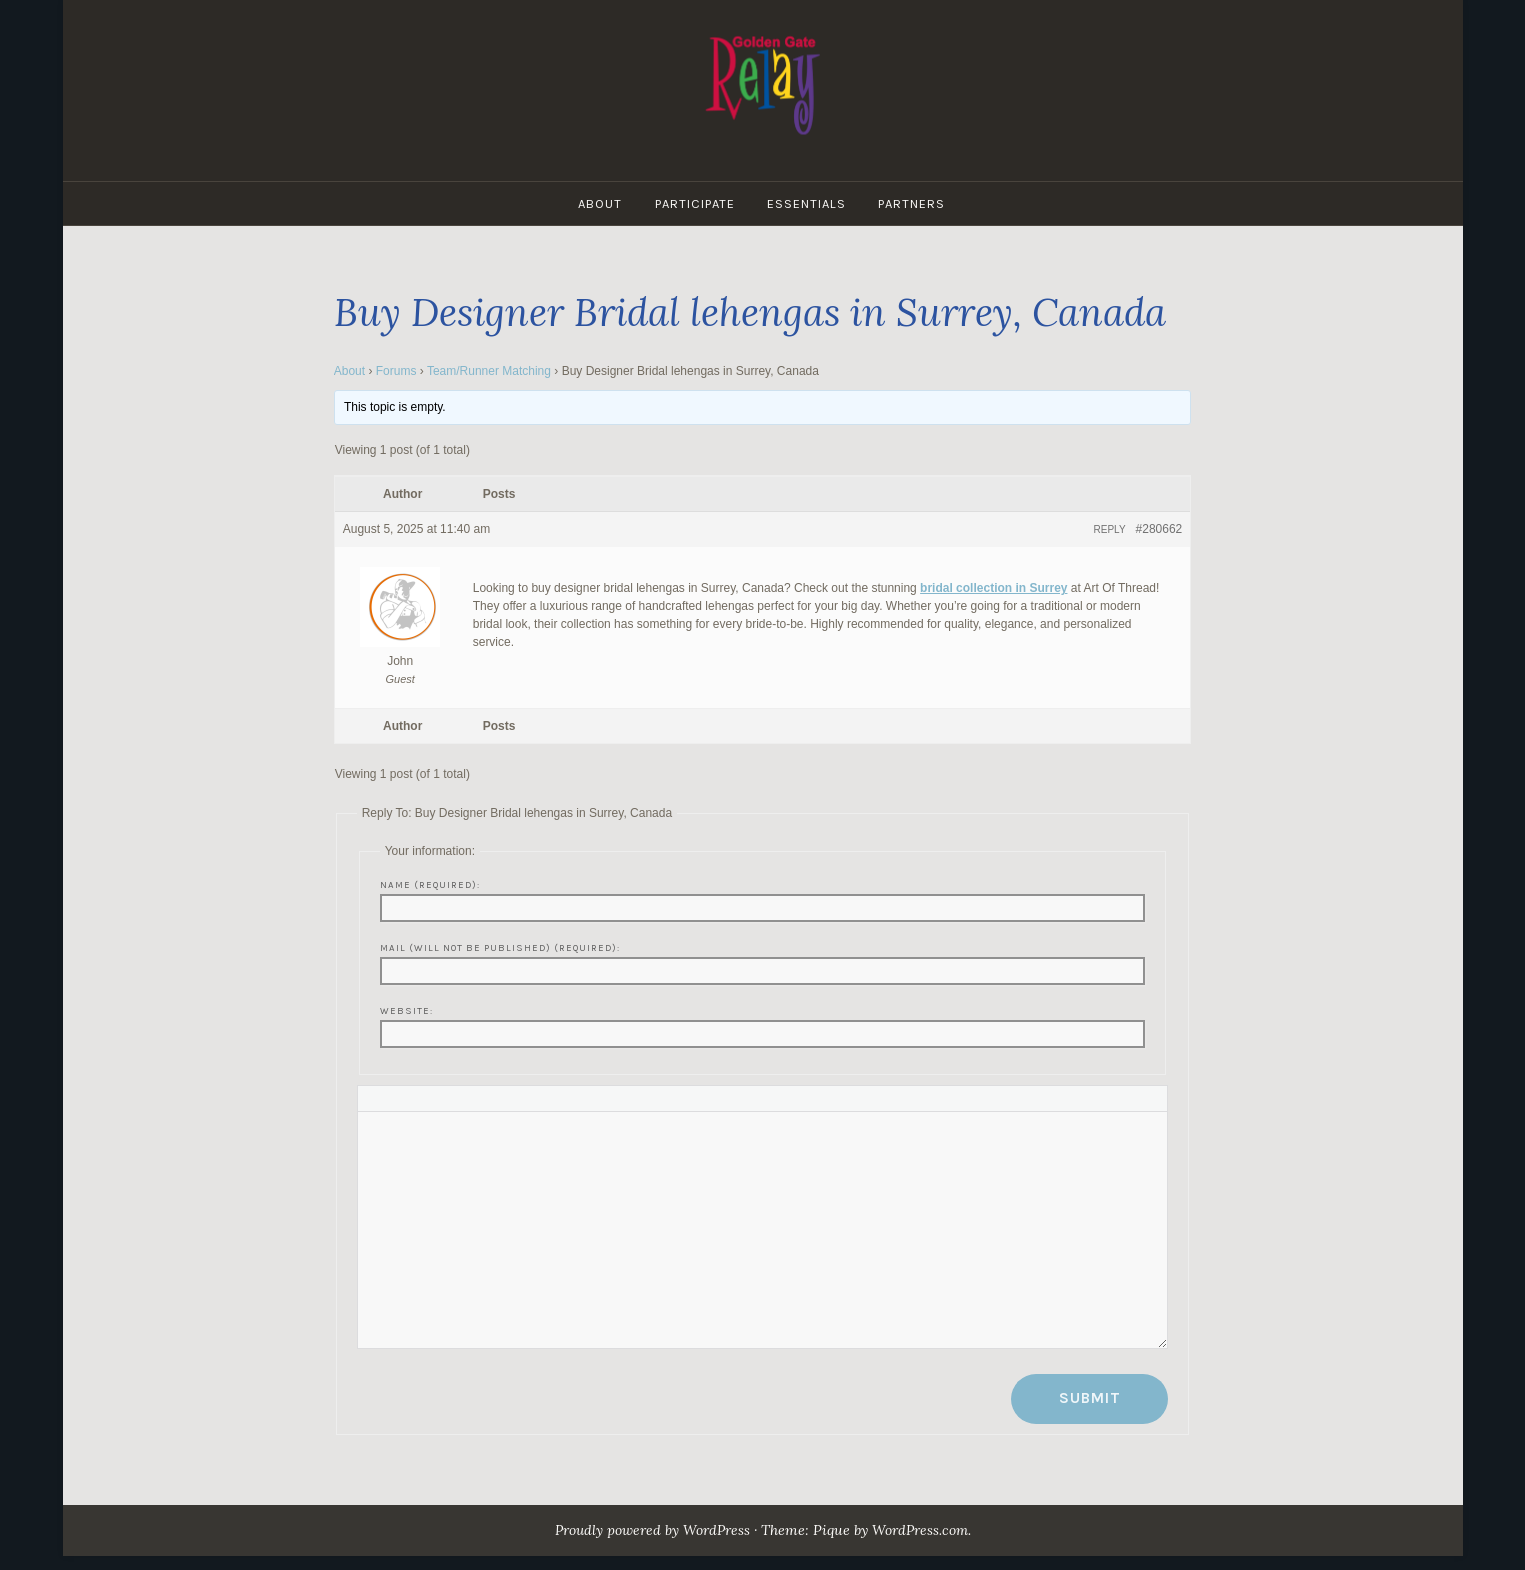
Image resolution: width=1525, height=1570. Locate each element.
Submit (1090, 1398)
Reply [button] (1110, 529)
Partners (915, 203)
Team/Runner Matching (489, 371)
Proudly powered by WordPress (649, 1530)
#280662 (1159, 529)
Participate (695, 203)
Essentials (808, 203)
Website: (406, 1010)
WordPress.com (925, 1530)
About (599, 203)
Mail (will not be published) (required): (500, 947)
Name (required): (430, 884)
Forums (396, 371)
